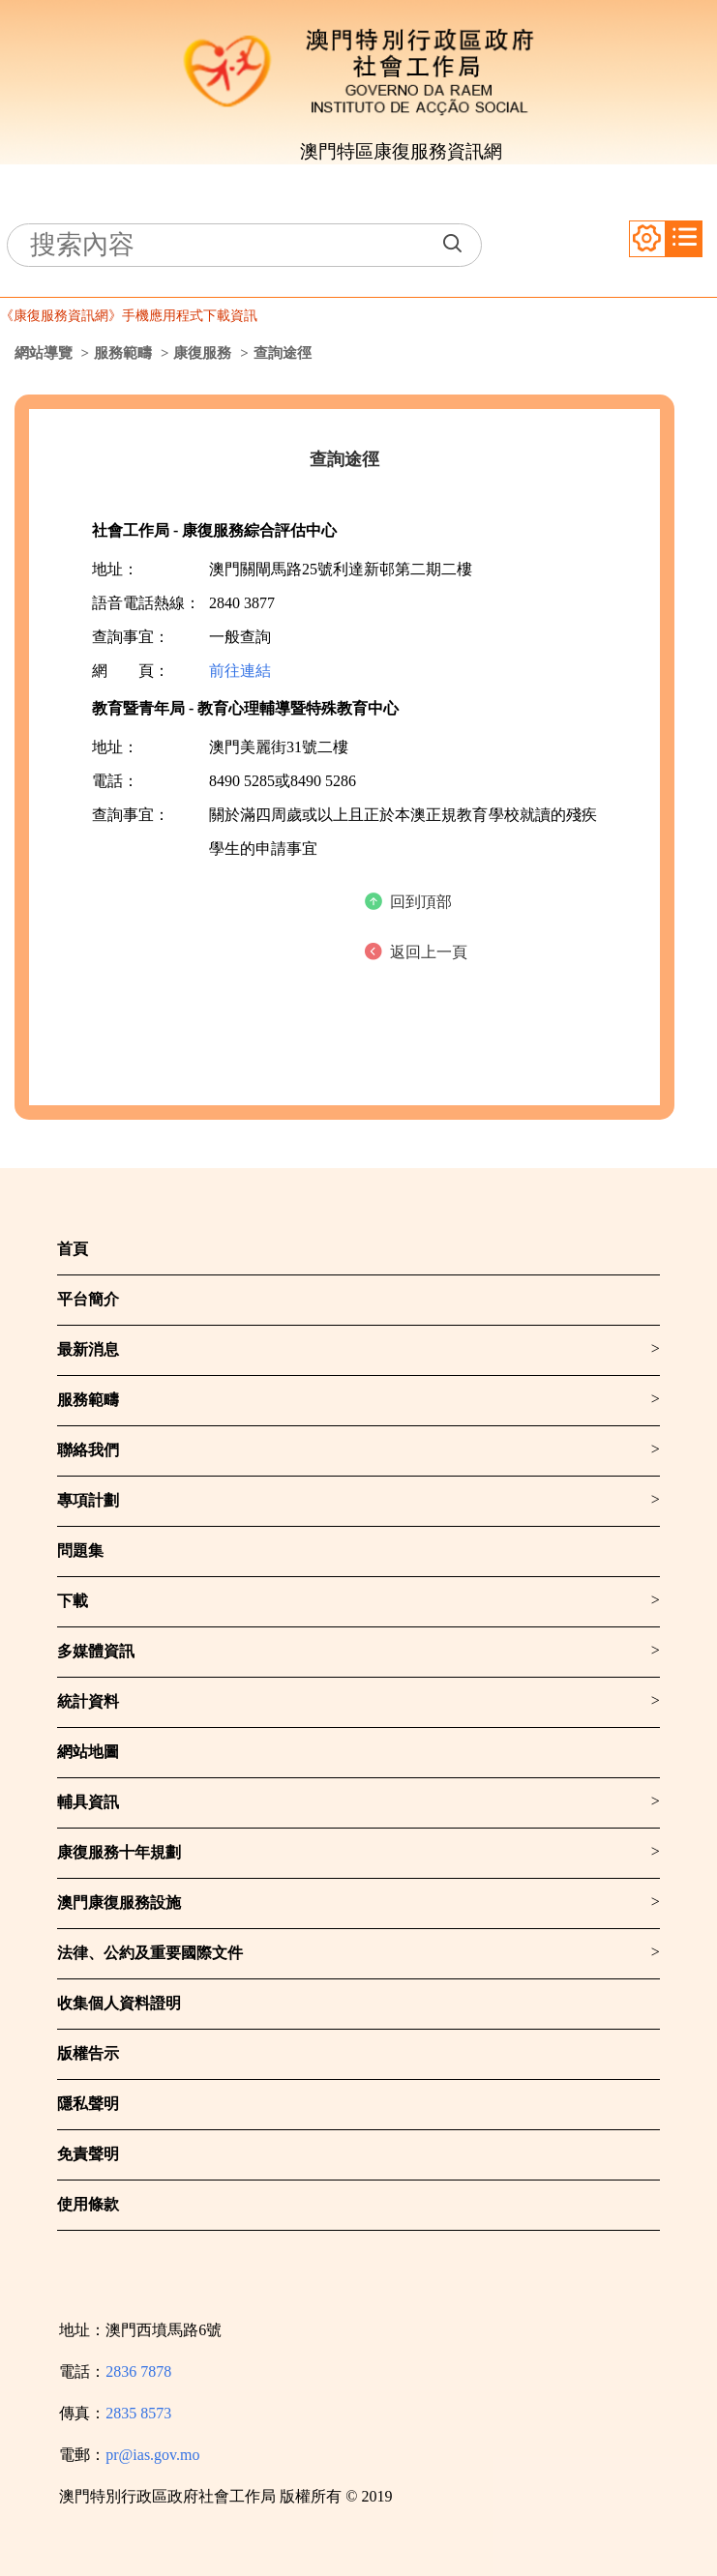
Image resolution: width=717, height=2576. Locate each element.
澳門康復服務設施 (119, 1902)
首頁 (72, 1249)
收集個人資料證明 (119, 2003)
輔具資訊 (88, 1802)
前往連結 (240, 670)
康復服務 (202, 353)
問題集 (80, 1550)
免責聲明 (88, 2154)
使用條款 (88, 2204)
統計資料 (88, 1701)
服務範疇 (123, 353)
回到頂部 (421, 901)
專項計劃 (88, 1500)
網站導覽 (44, 353)
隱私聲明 (88, 2103)
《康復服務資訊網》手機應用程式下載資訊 (128, 315)
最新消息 (88, 1349)
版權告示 (88, 2053)
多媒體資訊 (95, 1651)
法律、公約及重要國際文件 (150, 1953)
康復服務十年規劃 (119, 1852)
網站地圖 (88, 1751)
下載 (72, 1601)
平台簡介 (88, 1299)
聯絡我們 (88, 1450)
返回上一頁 (428, 952)
